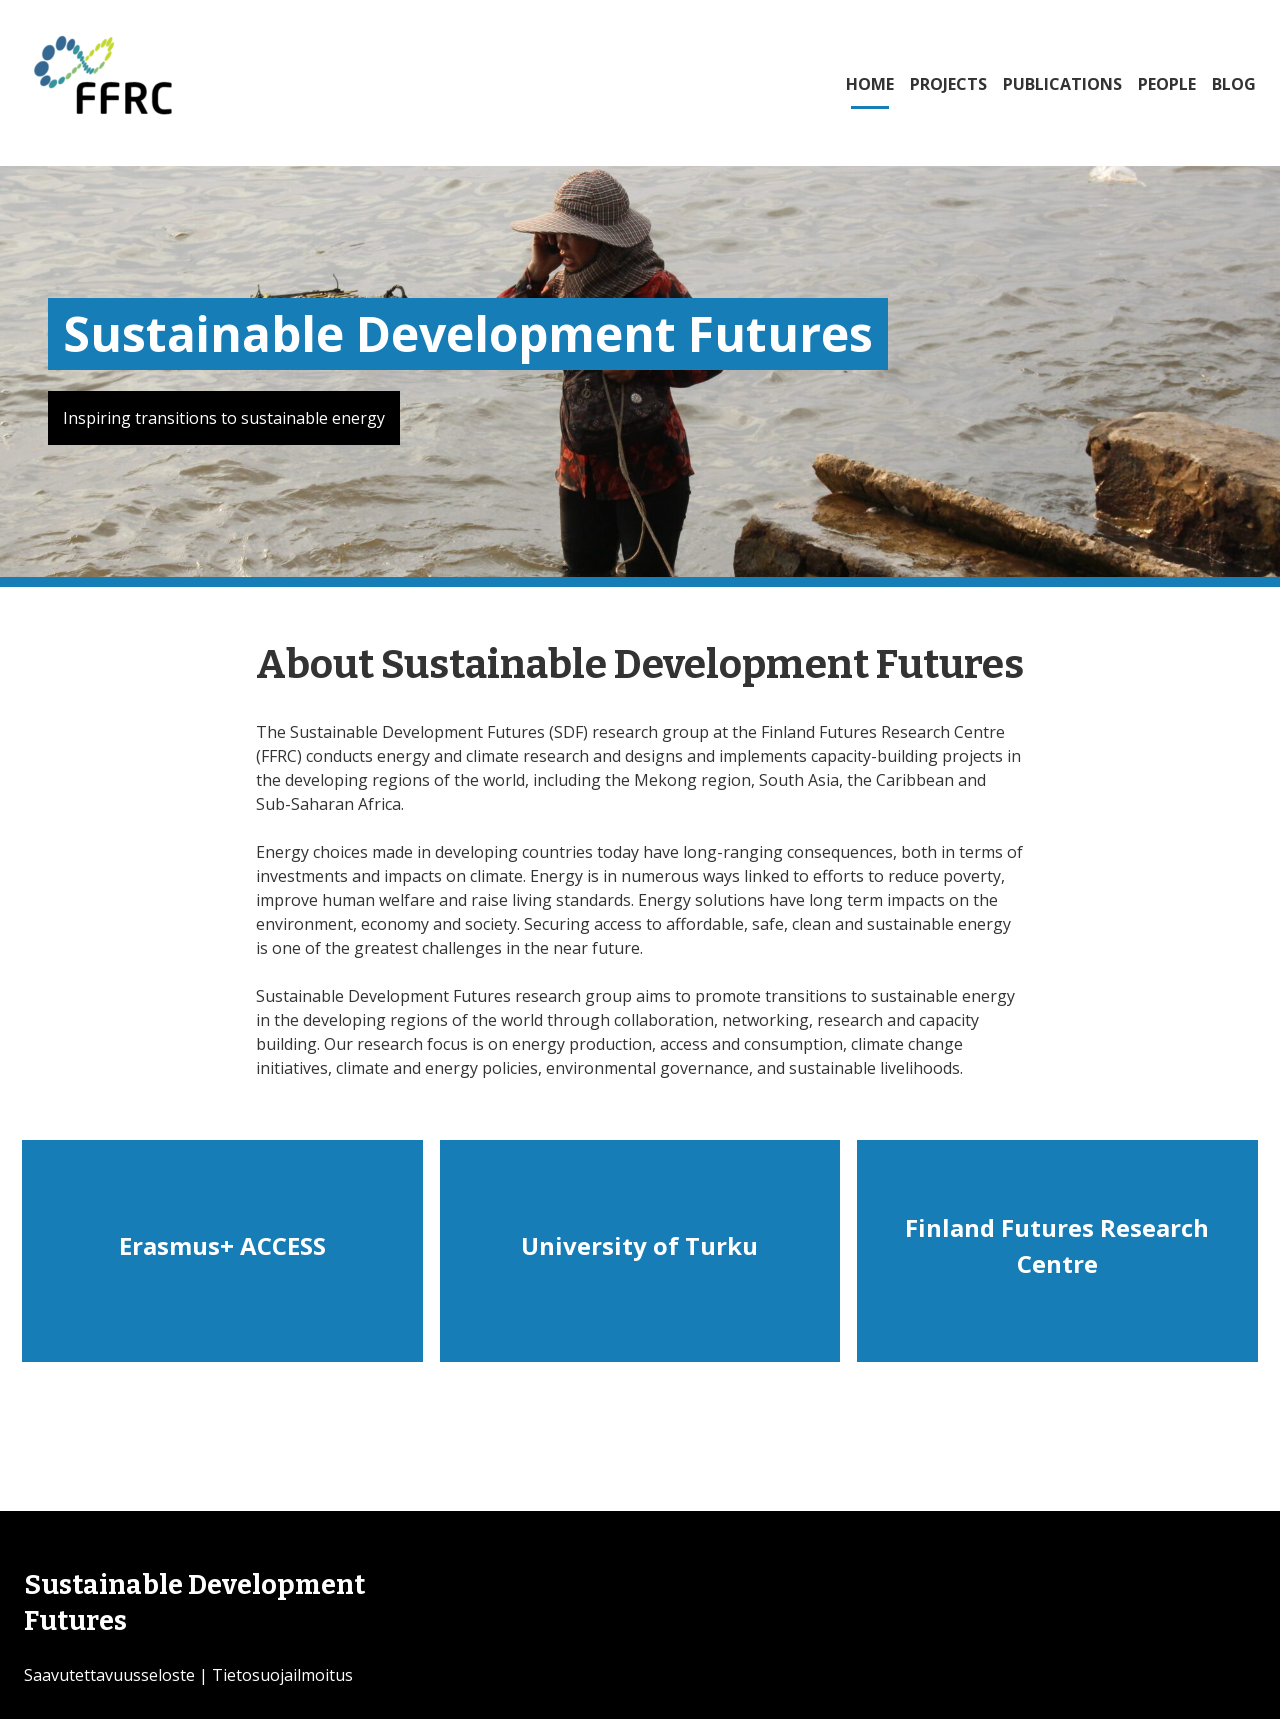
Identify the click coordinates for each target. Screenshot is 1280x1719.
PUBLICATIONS (1062, 84)
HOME (870, 84)
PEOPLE (1167, 84)
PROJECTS (948, 84)
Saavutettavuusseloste (109, 1675)
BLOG (1234, 84)
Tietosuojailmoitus (282, 1675)
